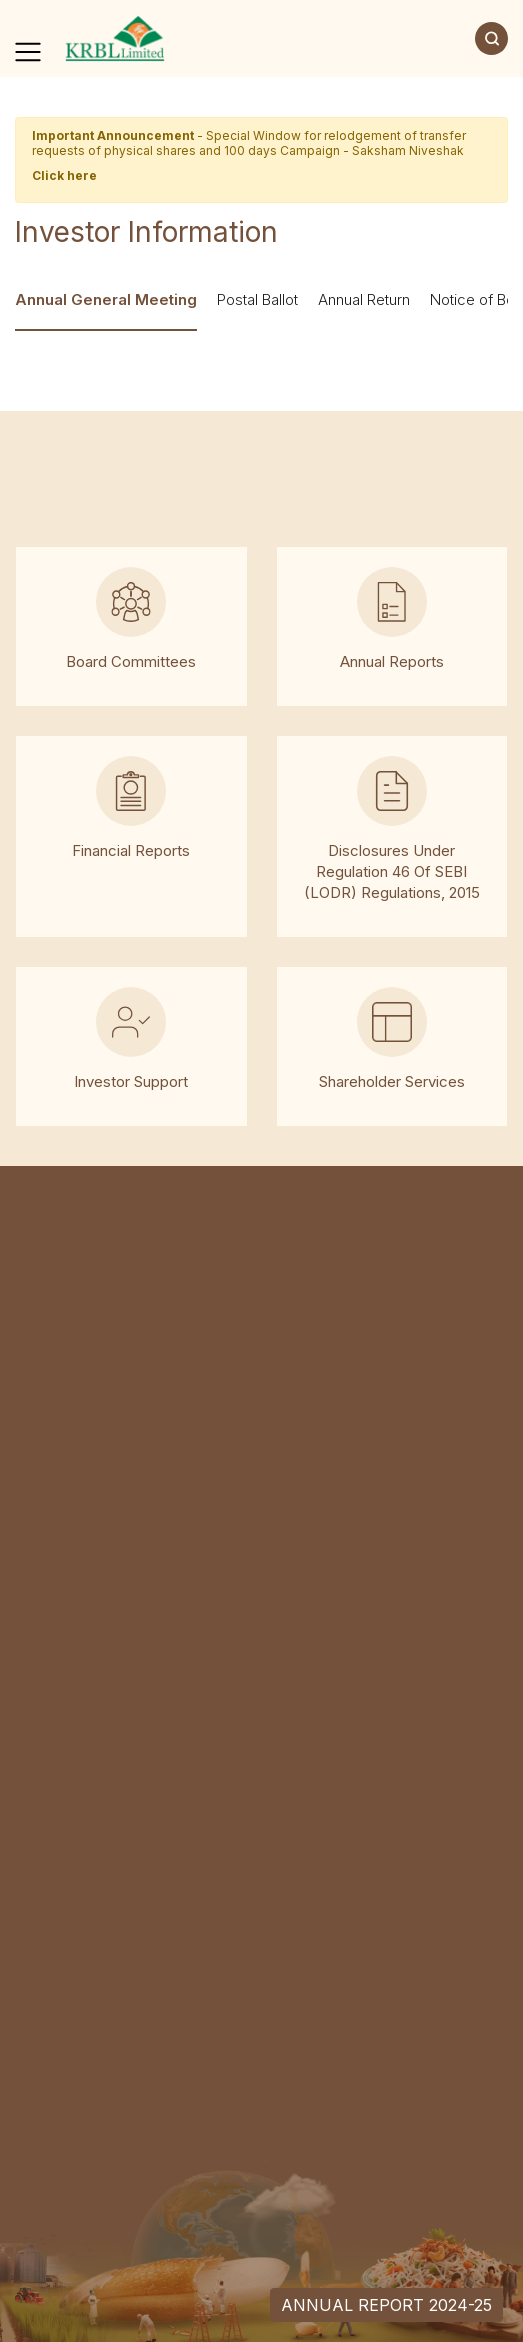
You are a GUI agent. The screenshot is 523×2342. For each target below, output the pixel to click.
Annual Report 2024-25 (386, 2305)
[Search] (491, 38)
